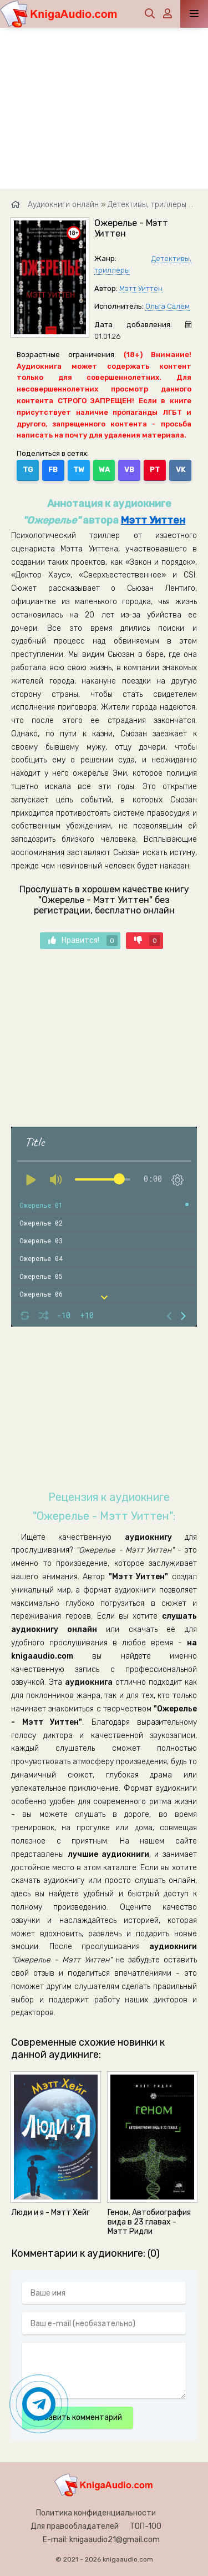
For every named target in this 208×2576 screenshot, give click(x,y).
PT (155, 469)
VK (180, 469)
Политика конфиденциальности (96, 2513)
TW (78, 469)
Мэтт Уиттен (141, 288)
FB (53, 469)
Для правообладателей (75, 2526)
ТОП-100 (145, 2526)
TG (28, 469)
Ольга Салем (167, 306)
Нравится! (83, 940)
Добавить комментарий (77, 2417)
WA (104, 469)
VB (129, 469)
